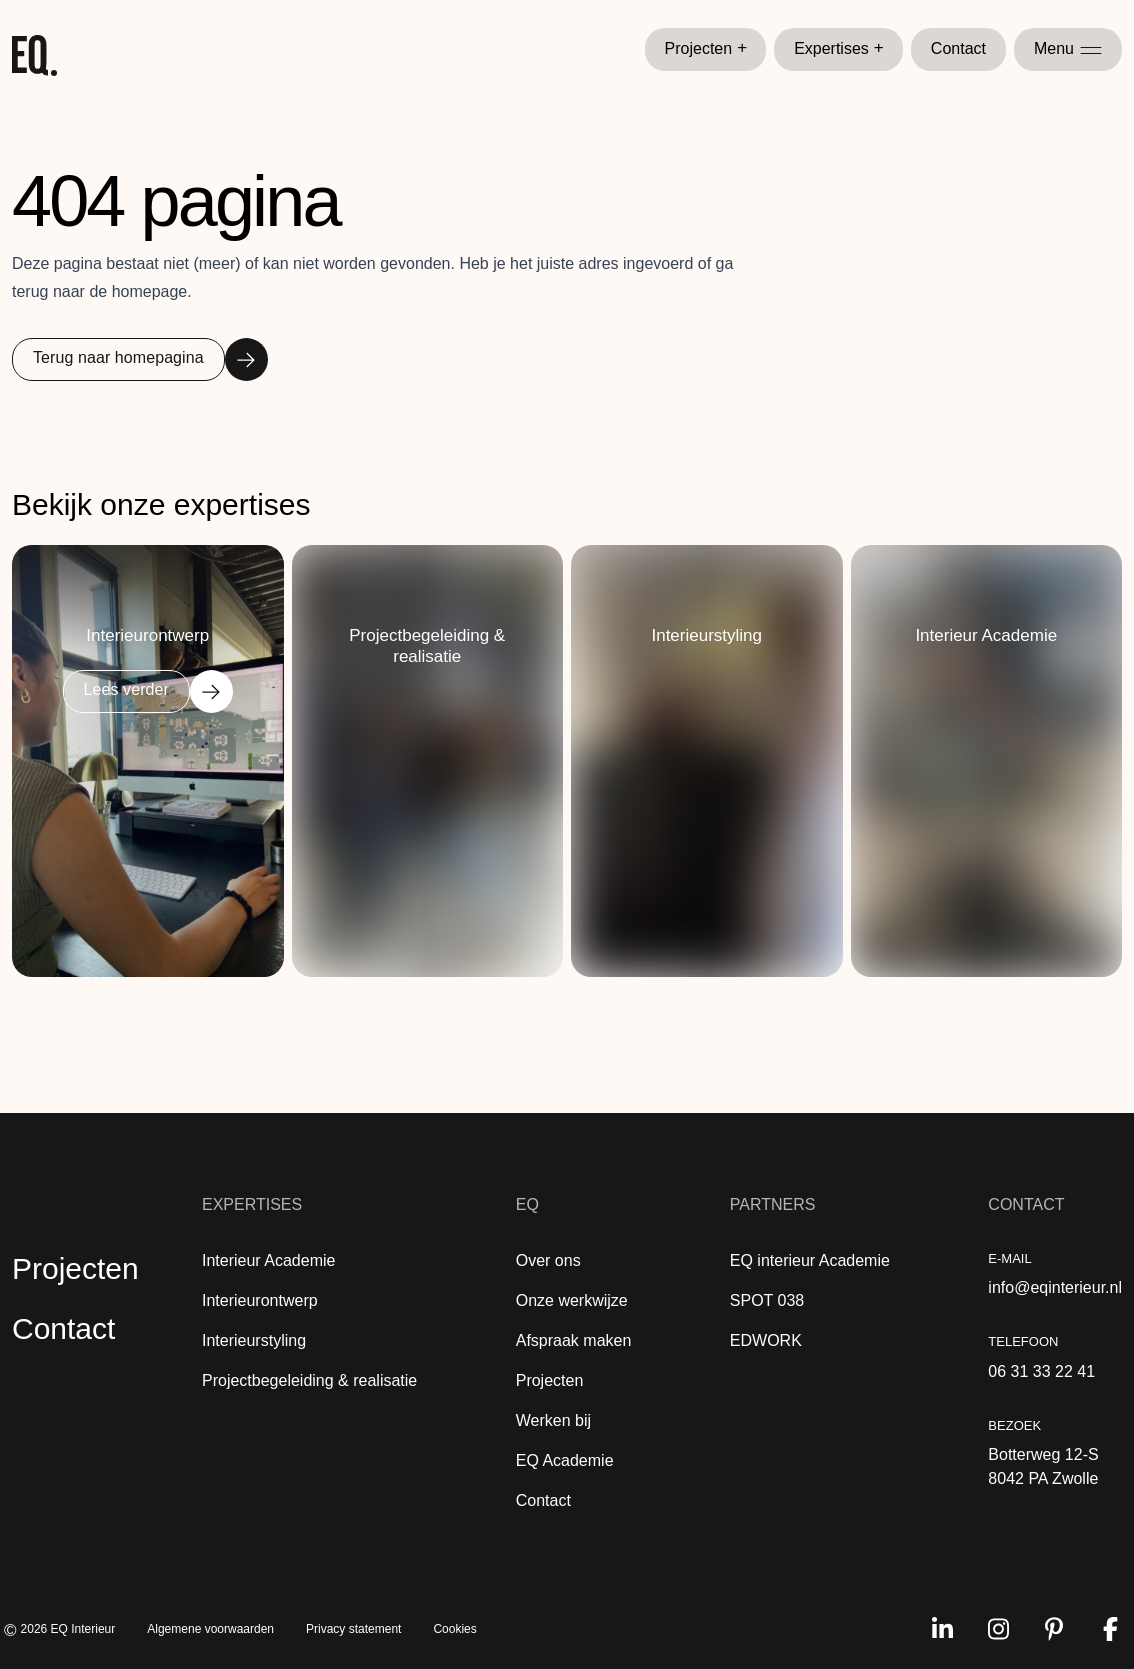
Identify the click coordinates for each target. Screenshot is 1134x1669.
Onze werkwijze (572, 1300)
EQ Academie (565, 1460)
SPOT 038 (767, 1300)
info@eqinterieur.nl (1055, 1287)
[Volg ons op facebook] (1110, 1629)
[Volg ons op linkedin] (942, 1629)
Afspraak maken (574, 1340)
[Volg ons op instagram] (998, 1629)
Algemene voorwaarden (210, 1629)
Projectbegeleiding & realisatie (309, 1380)
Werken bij (553, 1420)
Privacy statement (353, 1629)
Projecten (706, 49)
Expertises (839, 49)
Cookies (454, 1629)
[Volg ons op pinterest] (1054, 1629)
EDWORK (766, 1340)
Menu (1068, 48)
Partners (773, 1204)
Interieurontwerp (260, 1300)
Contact (958, 48)
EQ (527, 1204)
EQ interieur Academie (810, 1260)
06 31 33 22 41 (1041, 1371)
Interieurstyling (254, 1340)
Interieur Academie (268, 1260)
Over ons (548, 1260)
